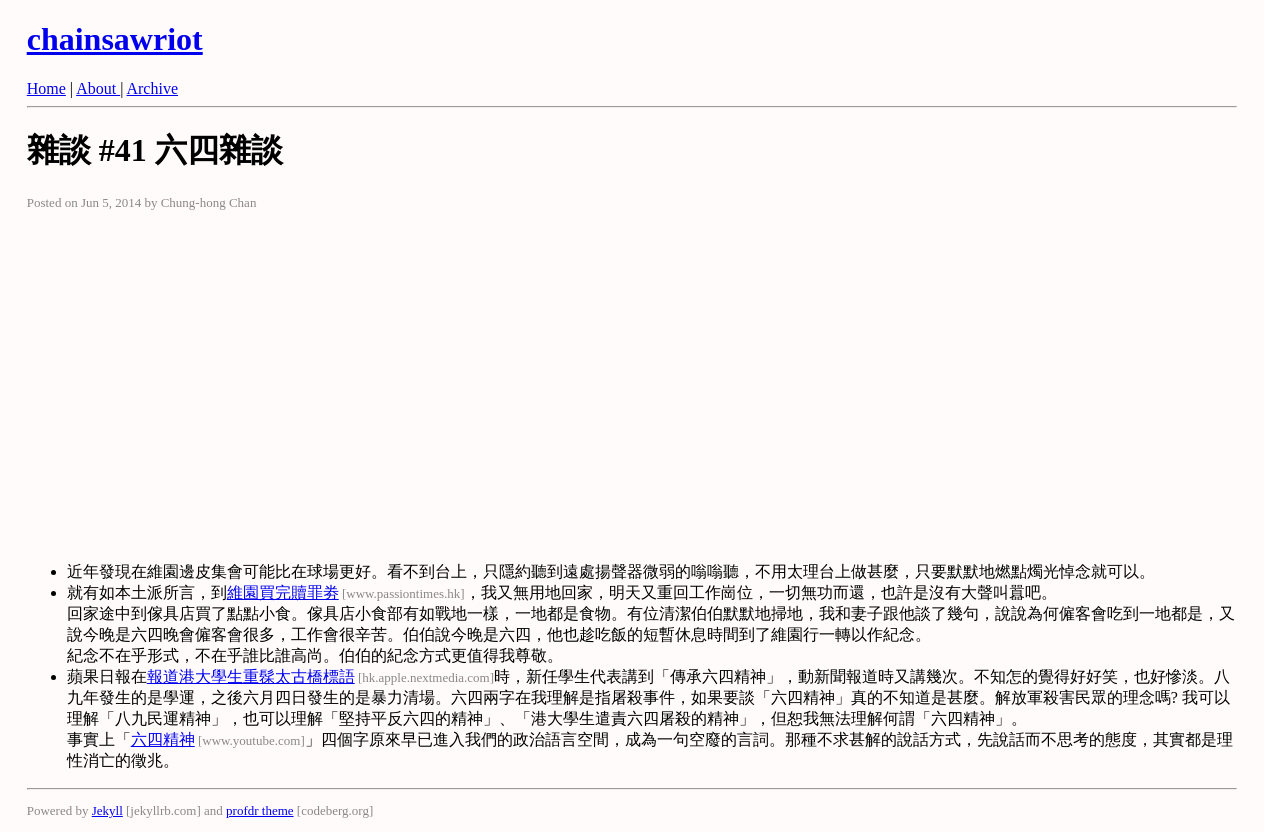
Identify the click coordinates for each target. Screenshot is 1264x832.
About (98, 88)
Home (46, 88)
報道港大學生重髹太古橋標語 (251, 676)
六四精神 (163, 739)
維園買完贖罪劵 (283, 592)
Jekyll (107, 810)
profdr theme (260, 810)
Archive (152, 88)
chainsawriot (115, 39)
